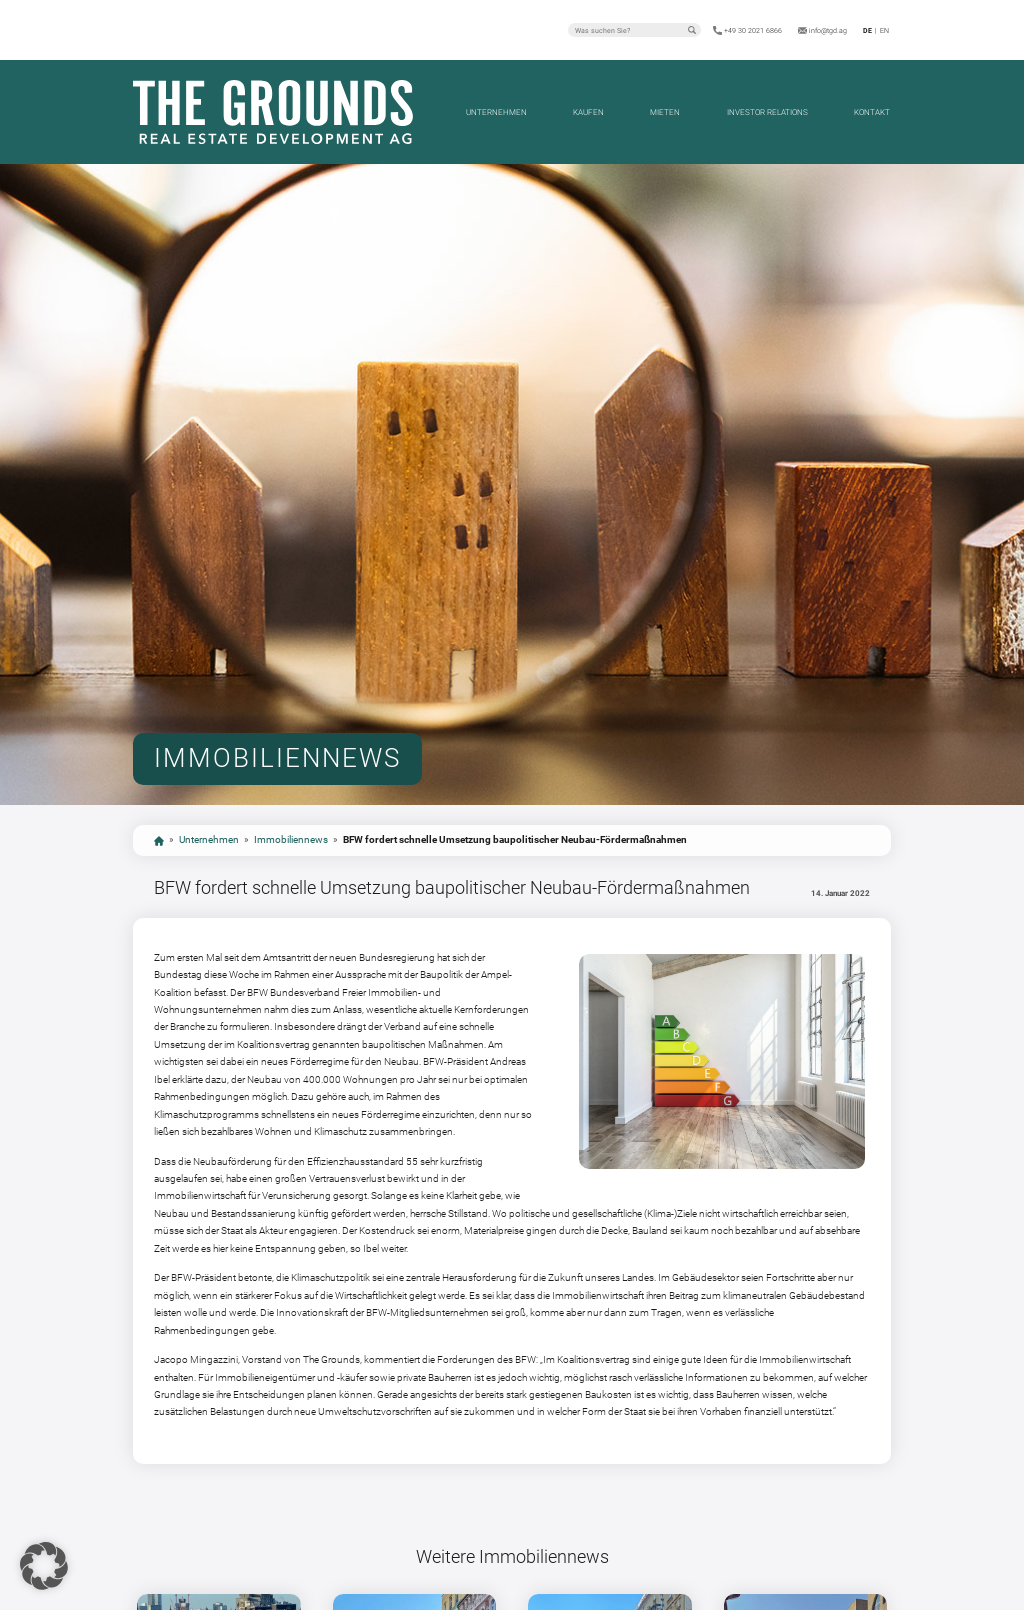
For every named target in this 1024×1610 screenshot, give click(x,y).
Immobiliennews (291, 839)
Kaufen (588, 112)
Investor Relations (767, 112)
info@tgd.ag (828, 30)
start (159, 841)
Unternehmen (496, 112)
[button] (44, 1566)
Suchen (692, 30)
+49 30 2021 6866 (753, 30)
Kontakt (872, 112)
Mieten (665, 112)
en (884, 30)
